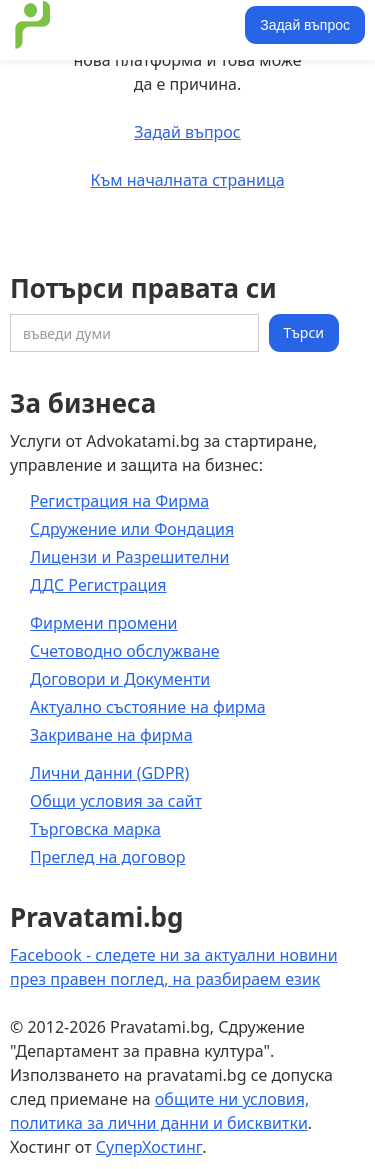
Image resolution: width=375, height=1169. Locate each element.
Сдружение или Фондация (132, 529)
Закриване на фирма (111, 735)
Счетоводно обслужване (125, 651)
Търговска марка (95, 829)
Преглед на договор (107, 857)
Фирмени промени (104, 623)
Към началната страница (187, 180)
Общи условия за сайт (116, 801)
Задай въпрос (305, 25)
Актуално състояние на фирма (148, 707)
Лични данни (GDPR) (109, 773)
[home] (124, 25)
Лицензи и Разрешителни (130, 557)
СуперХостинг (149, 1147)
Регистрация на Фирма (119, 501)
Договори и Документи (120, 679)
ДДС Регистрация (98, 585)
